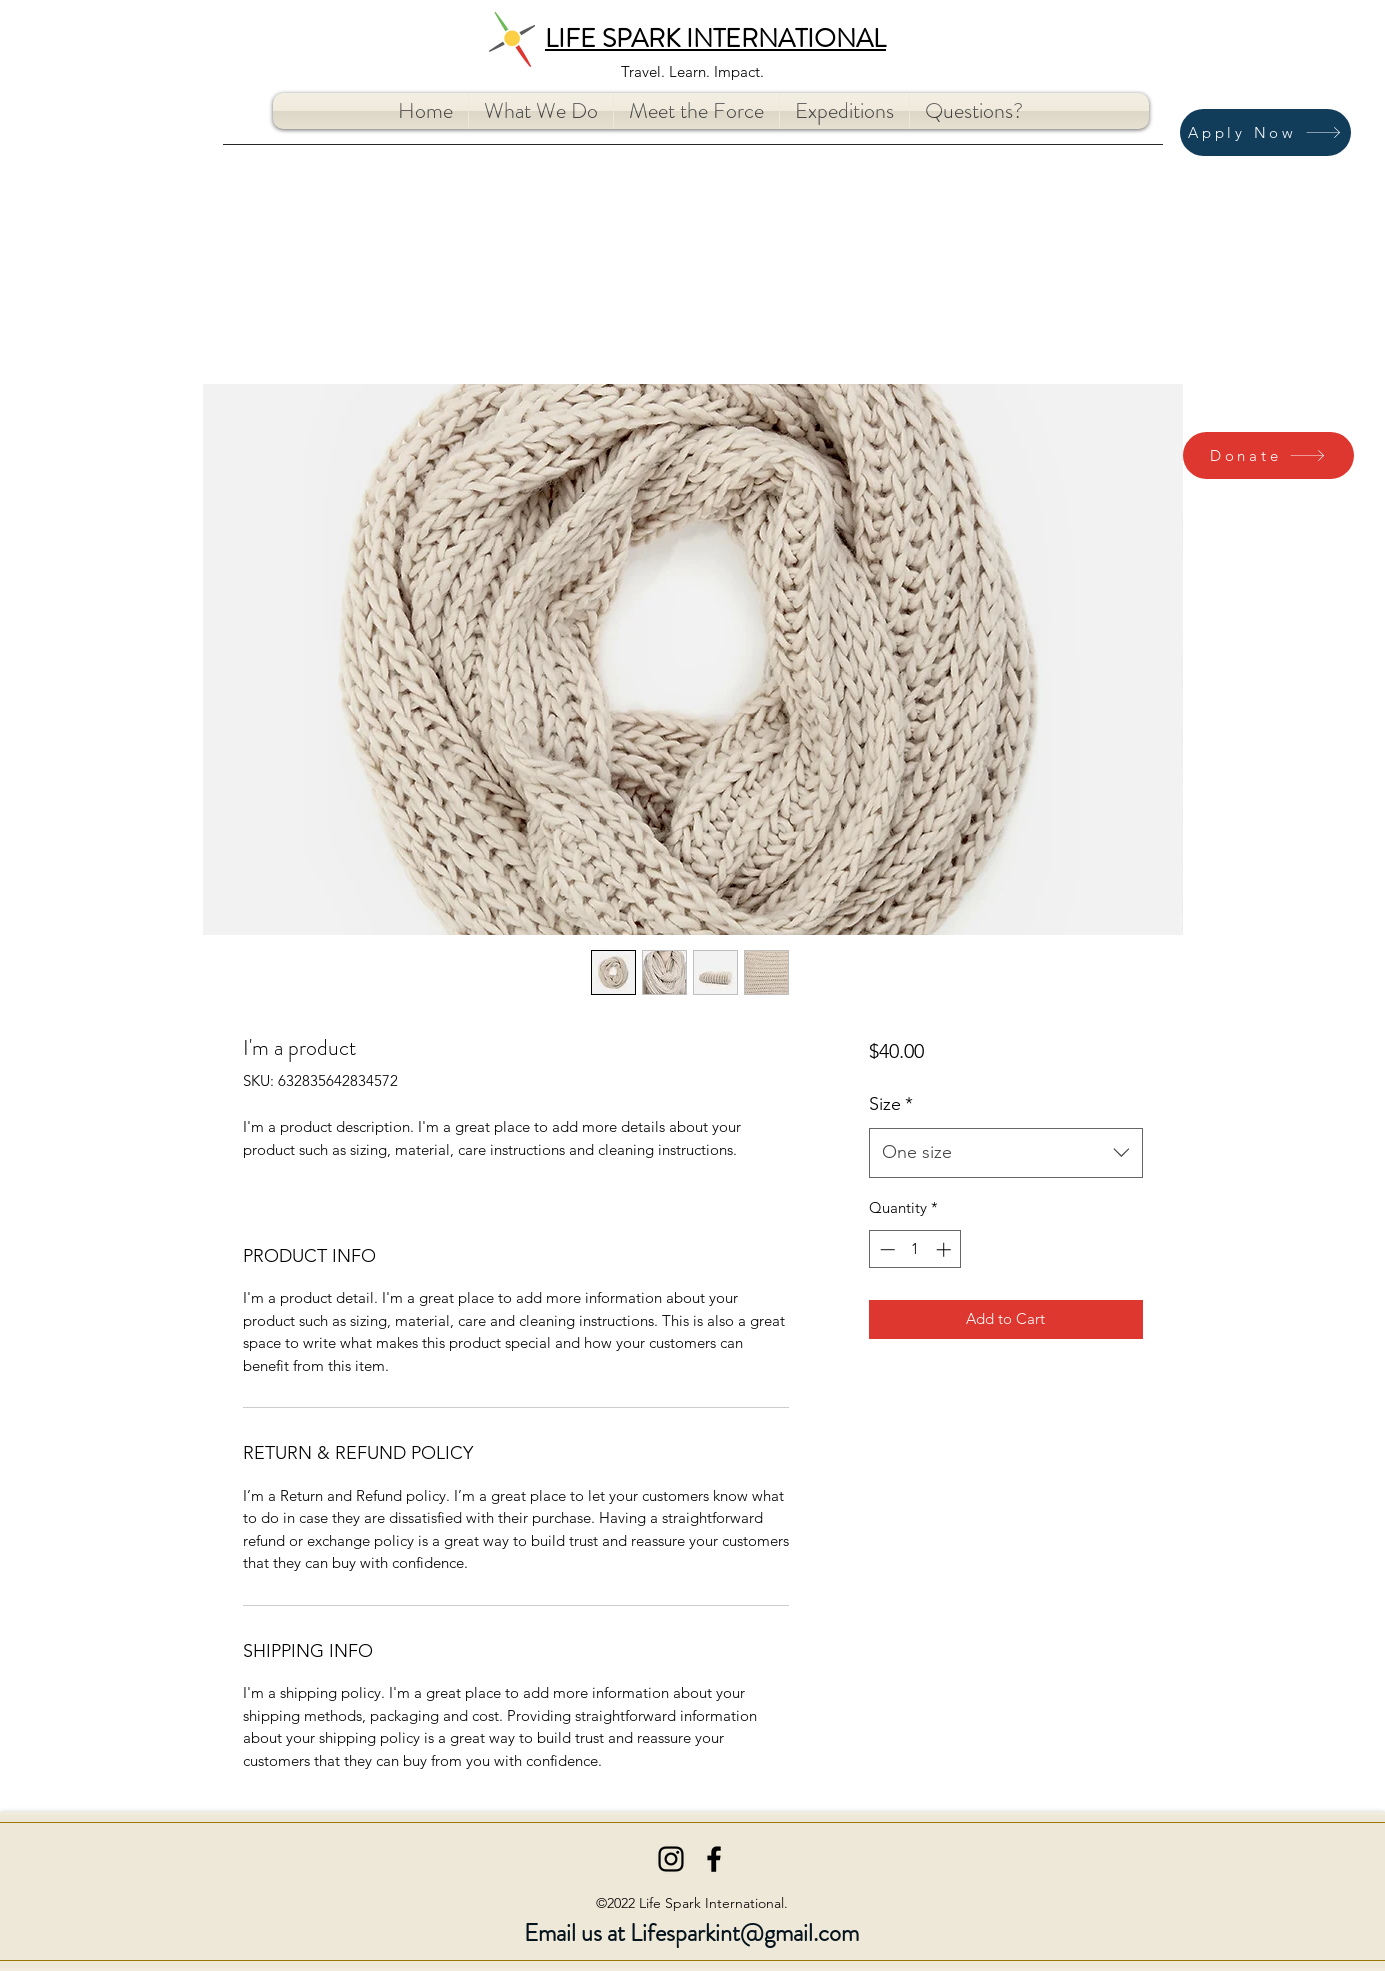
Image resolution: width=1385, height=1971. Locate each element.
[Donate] (1268, 455)
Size (891, 1104)
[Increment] (945, 1249)
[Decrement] (885, 1249)
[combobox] (1005, 1153)
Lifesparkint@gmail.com (744, 1933)
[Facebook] (714, 1859)
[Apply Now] (1265, 132)
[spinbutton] (915, 1249)
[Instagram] (671, 1859)
